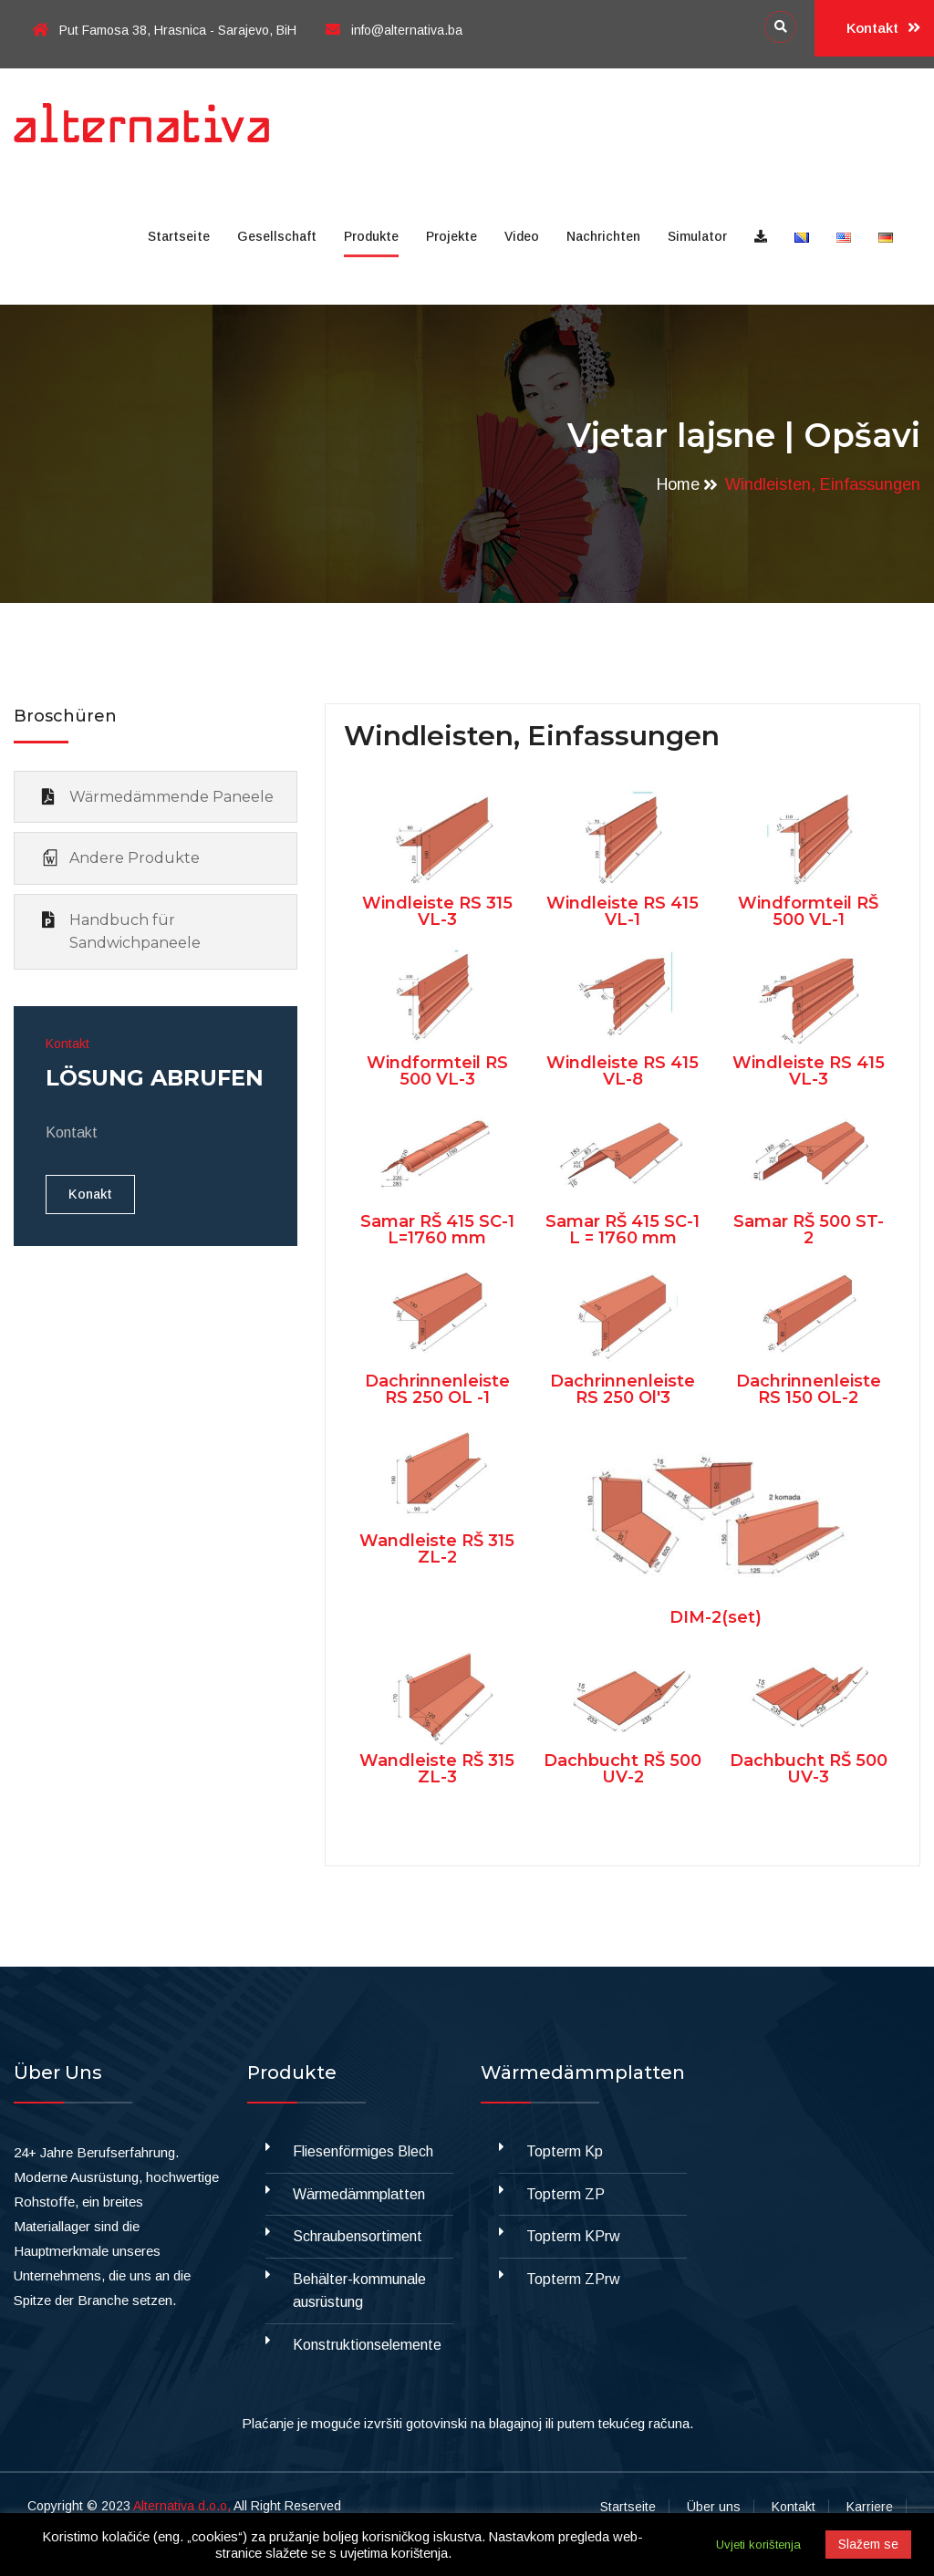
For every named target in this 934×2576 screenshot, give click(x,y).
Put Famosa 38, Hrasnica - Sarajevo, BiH (164, 30)
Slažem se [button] (868, 2544)
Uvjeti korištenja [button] (758, 2544)
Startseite (179, 236)
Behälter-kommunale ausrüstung (359, 2291)
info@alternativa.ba (394, 30)
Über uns (714, 2506)
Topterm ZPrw (573, 2279)
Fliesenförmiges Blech (363, 2151)
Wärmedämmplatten (359, 2194)
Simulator (697, 236)
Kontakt (883, 28)
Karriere (869, 2506)
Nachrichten (603, 236)
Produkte (371, 236)
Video (521, 236)
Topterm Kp (564, 2151)
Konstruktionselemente (367, 2345)
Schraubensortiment (357, 2236)
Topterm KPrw (573, 2236)
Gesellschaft (277, 236)
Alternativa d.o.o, (182, 2505)
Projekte (451, 236)
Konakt (90, 1194)
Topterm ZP (565, 2194)
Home (678, 484)
